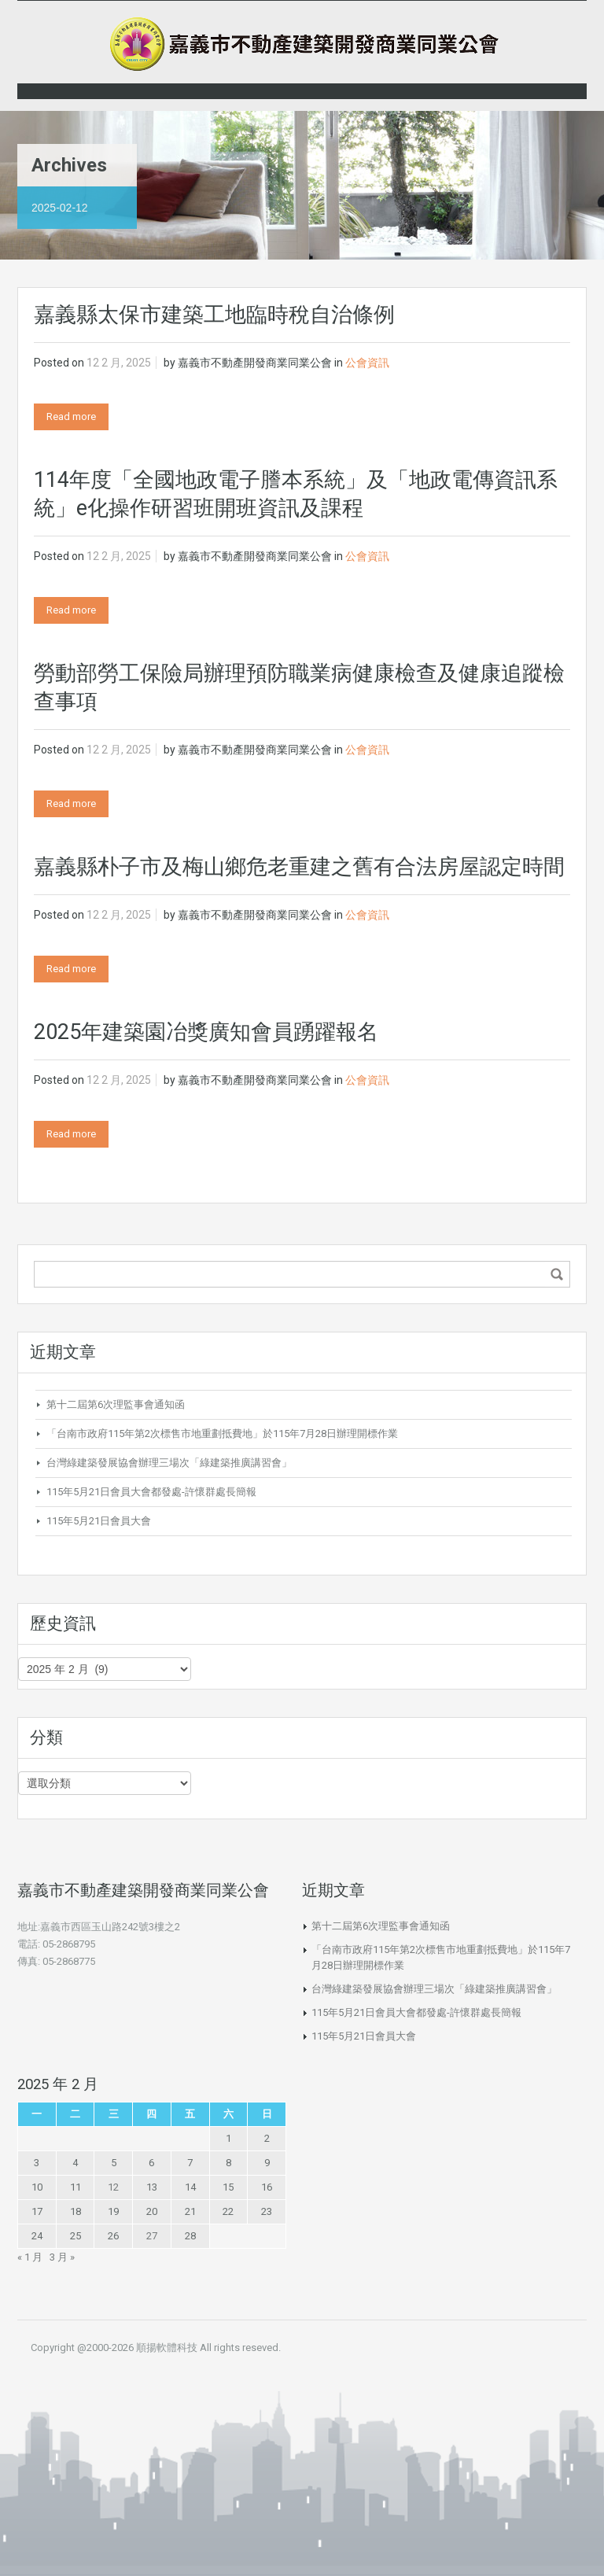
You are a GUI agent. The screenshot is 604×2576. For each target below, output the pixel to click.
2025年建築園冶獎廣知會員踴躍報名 (206, 1032)
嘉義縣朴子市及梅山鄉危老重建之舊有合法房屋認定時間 (299, 866)
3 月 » (62, 2257)
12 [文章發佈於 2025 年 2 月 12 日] (113, 2187)
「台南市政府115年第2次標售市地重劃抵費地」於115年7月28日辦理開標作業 (222, 1433)
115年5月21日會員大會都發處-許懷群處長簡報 (151, 1492)
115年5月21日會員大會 (98, 1521)
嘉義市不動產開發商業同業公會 (255, 362)
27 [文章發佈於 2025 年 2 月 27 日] (151, 2236)
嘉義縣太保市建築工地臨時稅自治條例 (214, 314)
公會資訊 (367, 362)
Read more (71, 416)
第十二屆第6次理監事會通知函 (115, 1404)
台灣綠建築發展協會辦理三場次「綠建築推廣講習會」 (169, 1463)
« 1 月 (29, 2257)
